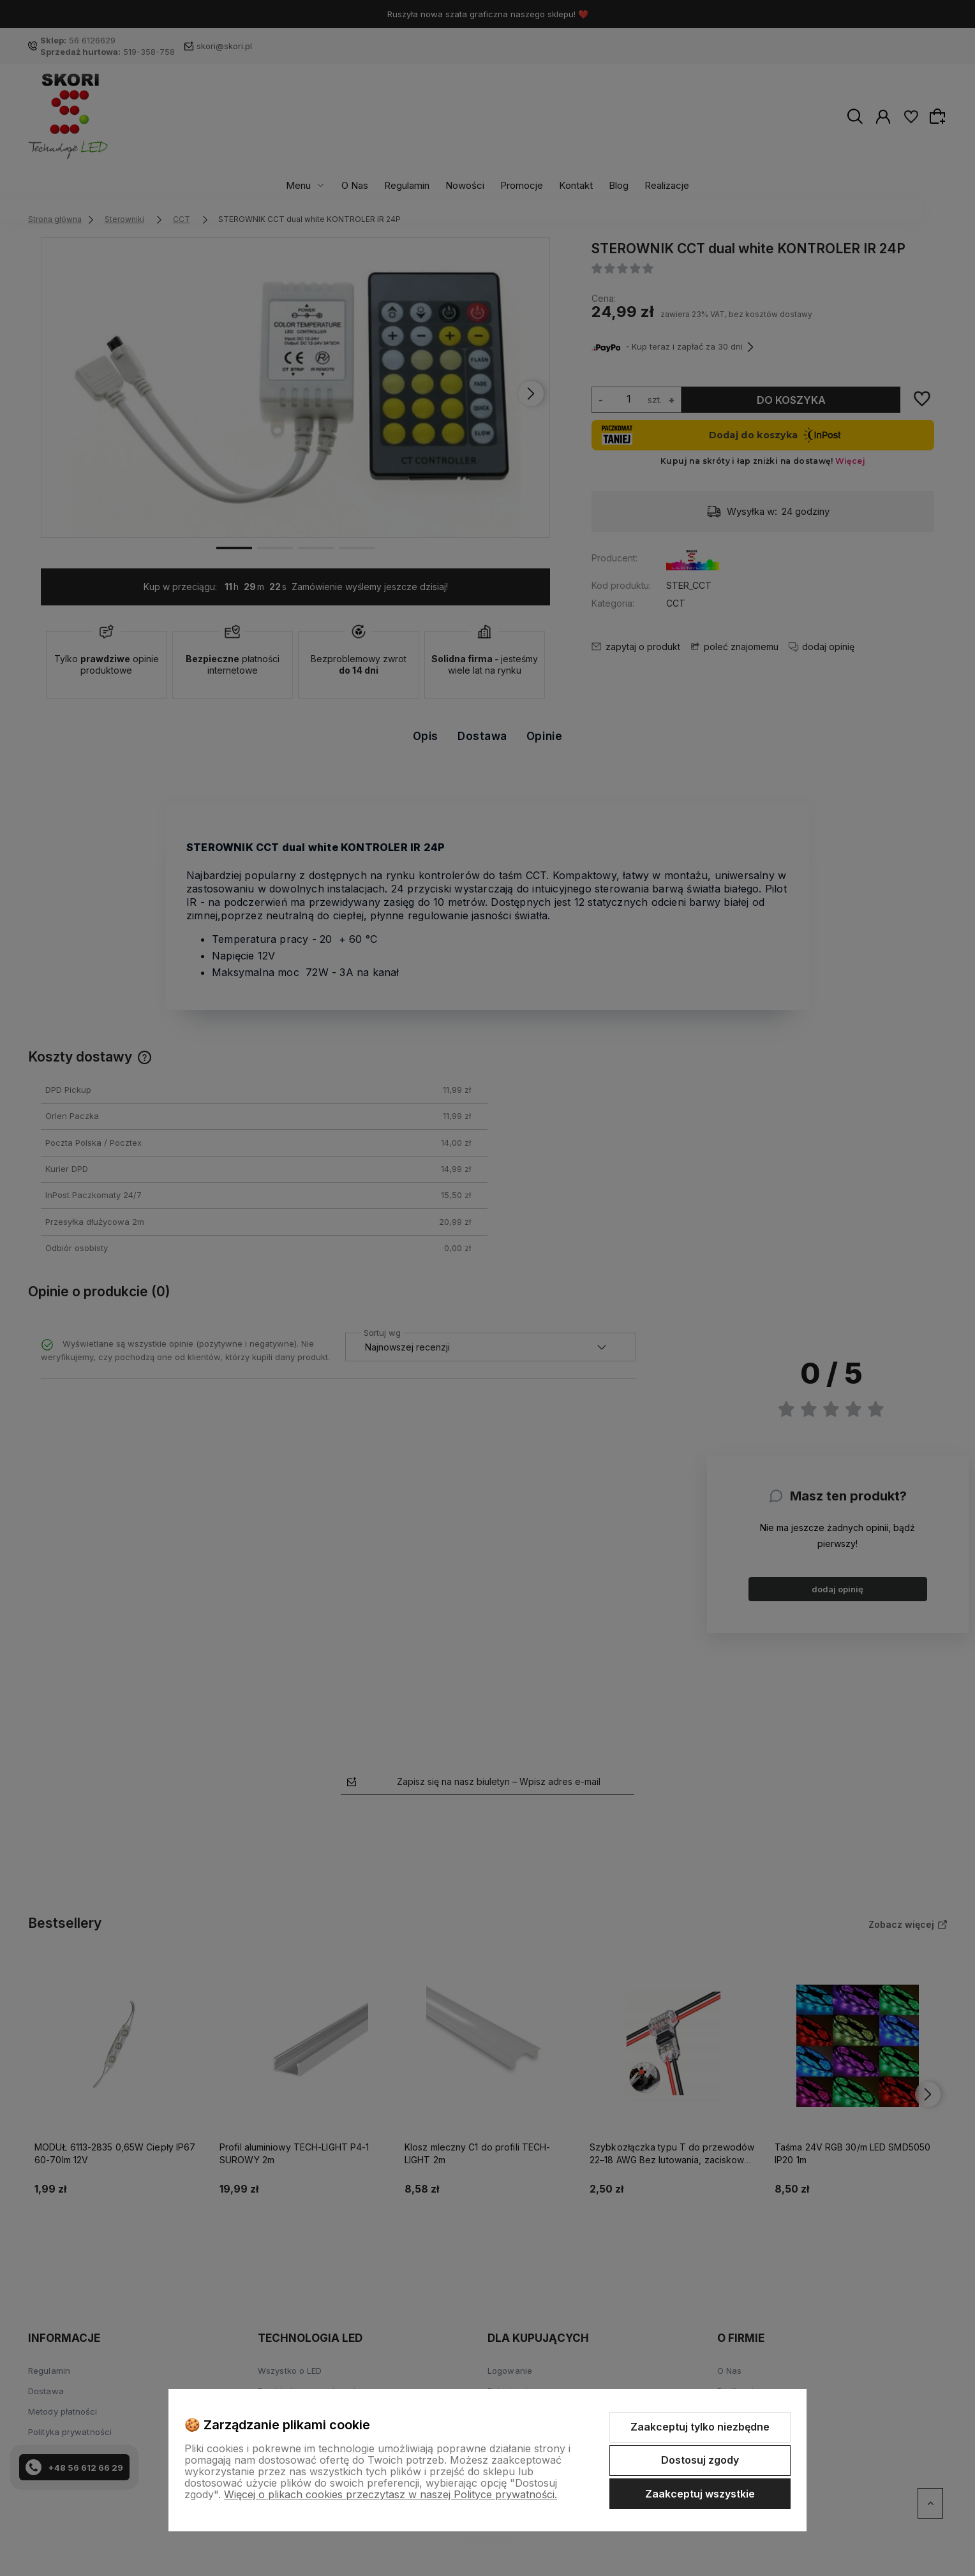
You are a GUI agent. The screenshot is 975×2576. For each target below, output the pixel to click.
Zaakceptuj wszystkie (700, 2493)
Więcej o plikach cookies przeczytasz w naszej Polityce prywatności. (390, 2494)
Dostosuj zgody (700, 2460)
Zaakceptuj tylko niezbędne (700, 2426)
